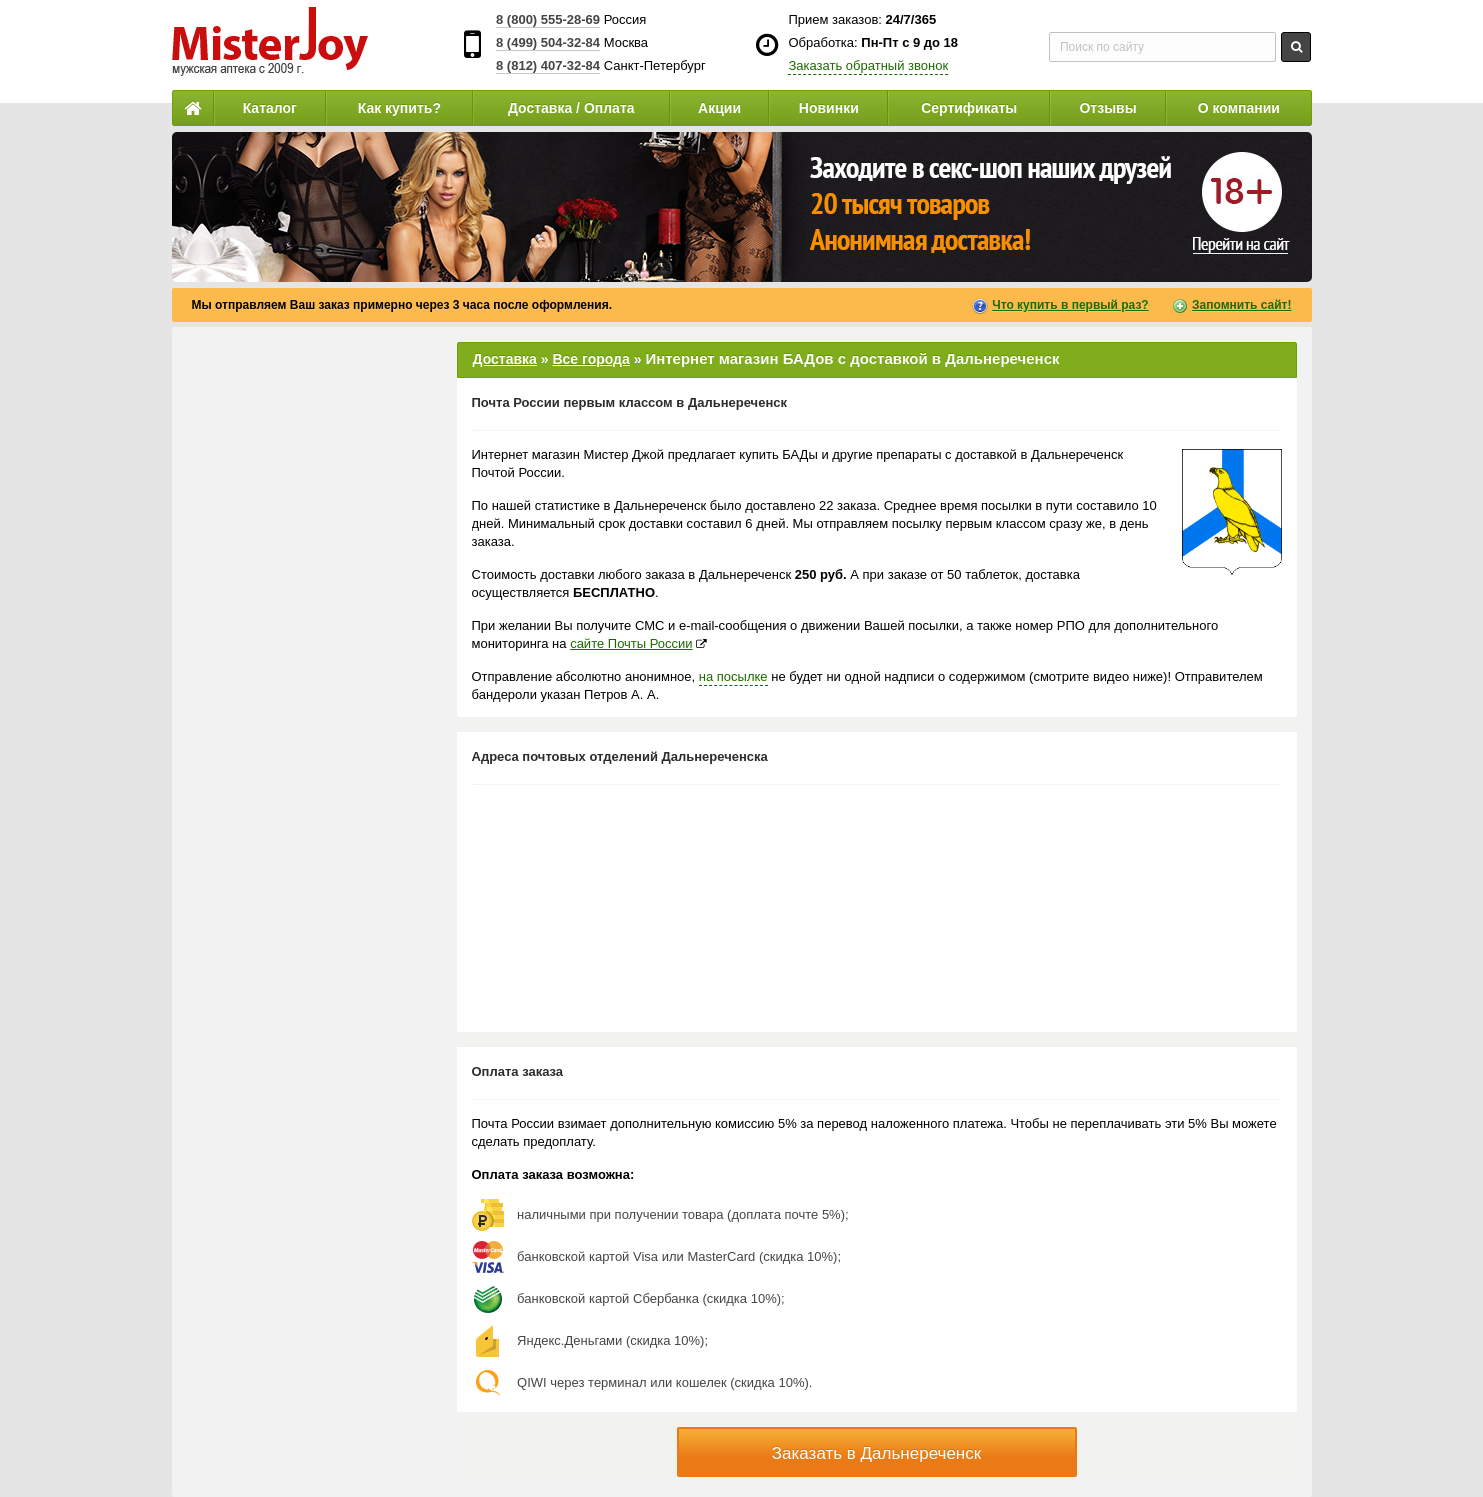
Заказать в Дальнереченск (876, 1453)
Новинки (829, 108)
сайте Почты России (631, 643)
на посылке (733, 676)
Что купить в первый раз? (1070, 305)
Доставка (505, 359)
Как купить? (399, 108)
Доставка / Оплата (571, 108)
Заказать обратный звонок (868, 65)
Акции (719, 108)
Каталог (270, 108)
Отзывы (1107, 108)
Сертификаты (969, 108)
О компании (1239, 108)
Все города (590, 359)
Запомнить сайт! (1241, 305)
